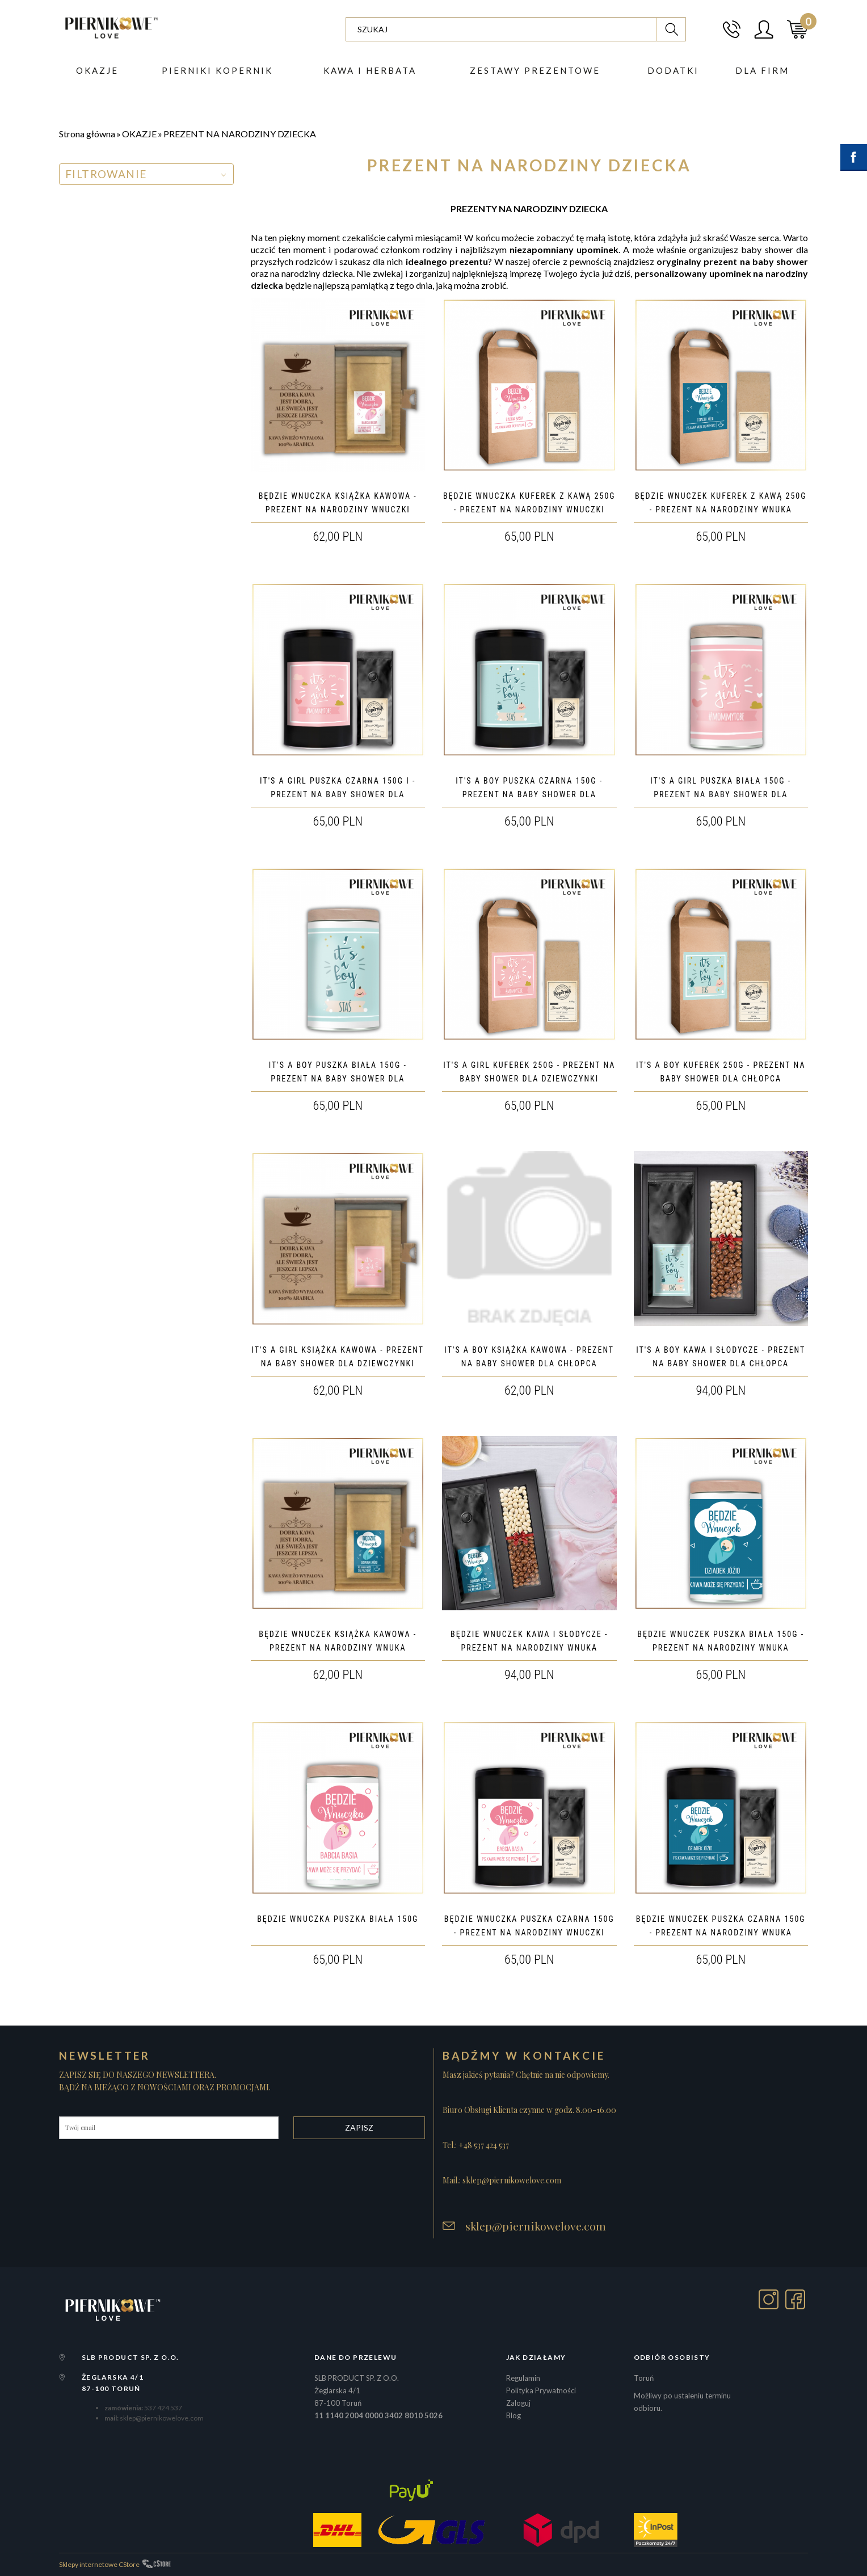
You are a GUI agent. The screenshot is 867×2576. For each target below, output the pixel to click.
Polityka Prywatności (541, 2390)
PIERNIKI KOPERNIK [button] (217, 71)
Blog (513, 2415)
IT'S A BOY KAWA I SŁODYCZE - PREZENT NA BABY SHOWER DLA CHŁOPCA (720, 1356)
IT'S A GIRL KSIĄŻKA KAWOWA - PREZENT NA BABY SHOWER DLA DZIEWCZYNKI (337, 1356)
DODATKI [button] (673, 71)
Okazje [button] (97, 71)
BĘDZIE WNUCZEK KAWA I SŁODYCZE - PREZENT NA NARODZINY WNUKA (529, 1641)
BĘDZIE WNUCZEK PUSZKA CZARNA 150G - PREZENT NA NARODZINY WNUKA (721, 1925)
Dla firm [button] (762, 71)
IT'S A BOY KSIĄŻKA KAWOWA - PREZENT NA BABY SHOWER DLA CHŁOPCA (529, 1356)
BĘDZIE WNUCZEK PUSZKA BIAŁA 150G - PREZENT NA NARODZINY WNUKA (720, 1641)
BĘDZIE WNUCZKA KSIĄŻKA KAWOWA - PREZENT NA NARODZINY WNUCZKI (338, 502)
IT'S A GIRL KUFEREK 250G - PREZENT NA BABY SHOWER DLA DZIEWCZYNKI (529, 1071)
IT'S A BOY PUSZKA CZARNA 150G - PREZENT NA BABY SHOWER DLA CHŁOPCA (529, 794)
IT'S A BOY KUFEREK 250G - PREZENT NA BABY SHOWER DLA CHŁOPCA (720, 1071)
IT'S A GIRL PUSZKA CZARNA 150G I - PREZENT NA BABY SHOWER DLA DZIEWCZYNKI (337, 794)
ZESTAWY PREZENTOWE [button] (535, 71)
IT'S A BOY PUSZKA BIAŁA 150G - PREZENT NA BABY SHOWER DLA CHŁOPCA (338, 1078)
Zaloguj (518, 2402)
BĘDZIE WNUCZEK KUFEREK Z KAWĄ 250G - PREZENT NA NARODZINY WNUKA (721, 502)
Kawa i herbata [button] (369, 71)
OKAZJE (139, 133)
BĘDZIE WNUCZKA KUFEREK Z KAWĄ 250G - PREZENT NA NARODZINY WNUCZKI (529, 502)
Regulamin (523, 2378)
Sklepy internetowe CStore (99, 2564)
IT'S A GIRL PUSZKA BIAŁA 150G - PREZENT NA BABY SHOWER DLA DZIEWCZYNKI (720, 794)
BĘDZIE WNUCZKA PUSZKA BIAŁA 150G (337, 1918)
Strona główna (87, 133)
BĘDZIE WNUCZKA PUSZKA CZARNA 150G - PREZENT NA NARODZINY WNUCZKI (529, 1925)
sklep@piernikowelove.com (535, 2226)
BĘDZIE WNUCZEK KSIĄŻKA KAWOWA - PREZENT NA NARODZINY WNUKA (337, 1641)
